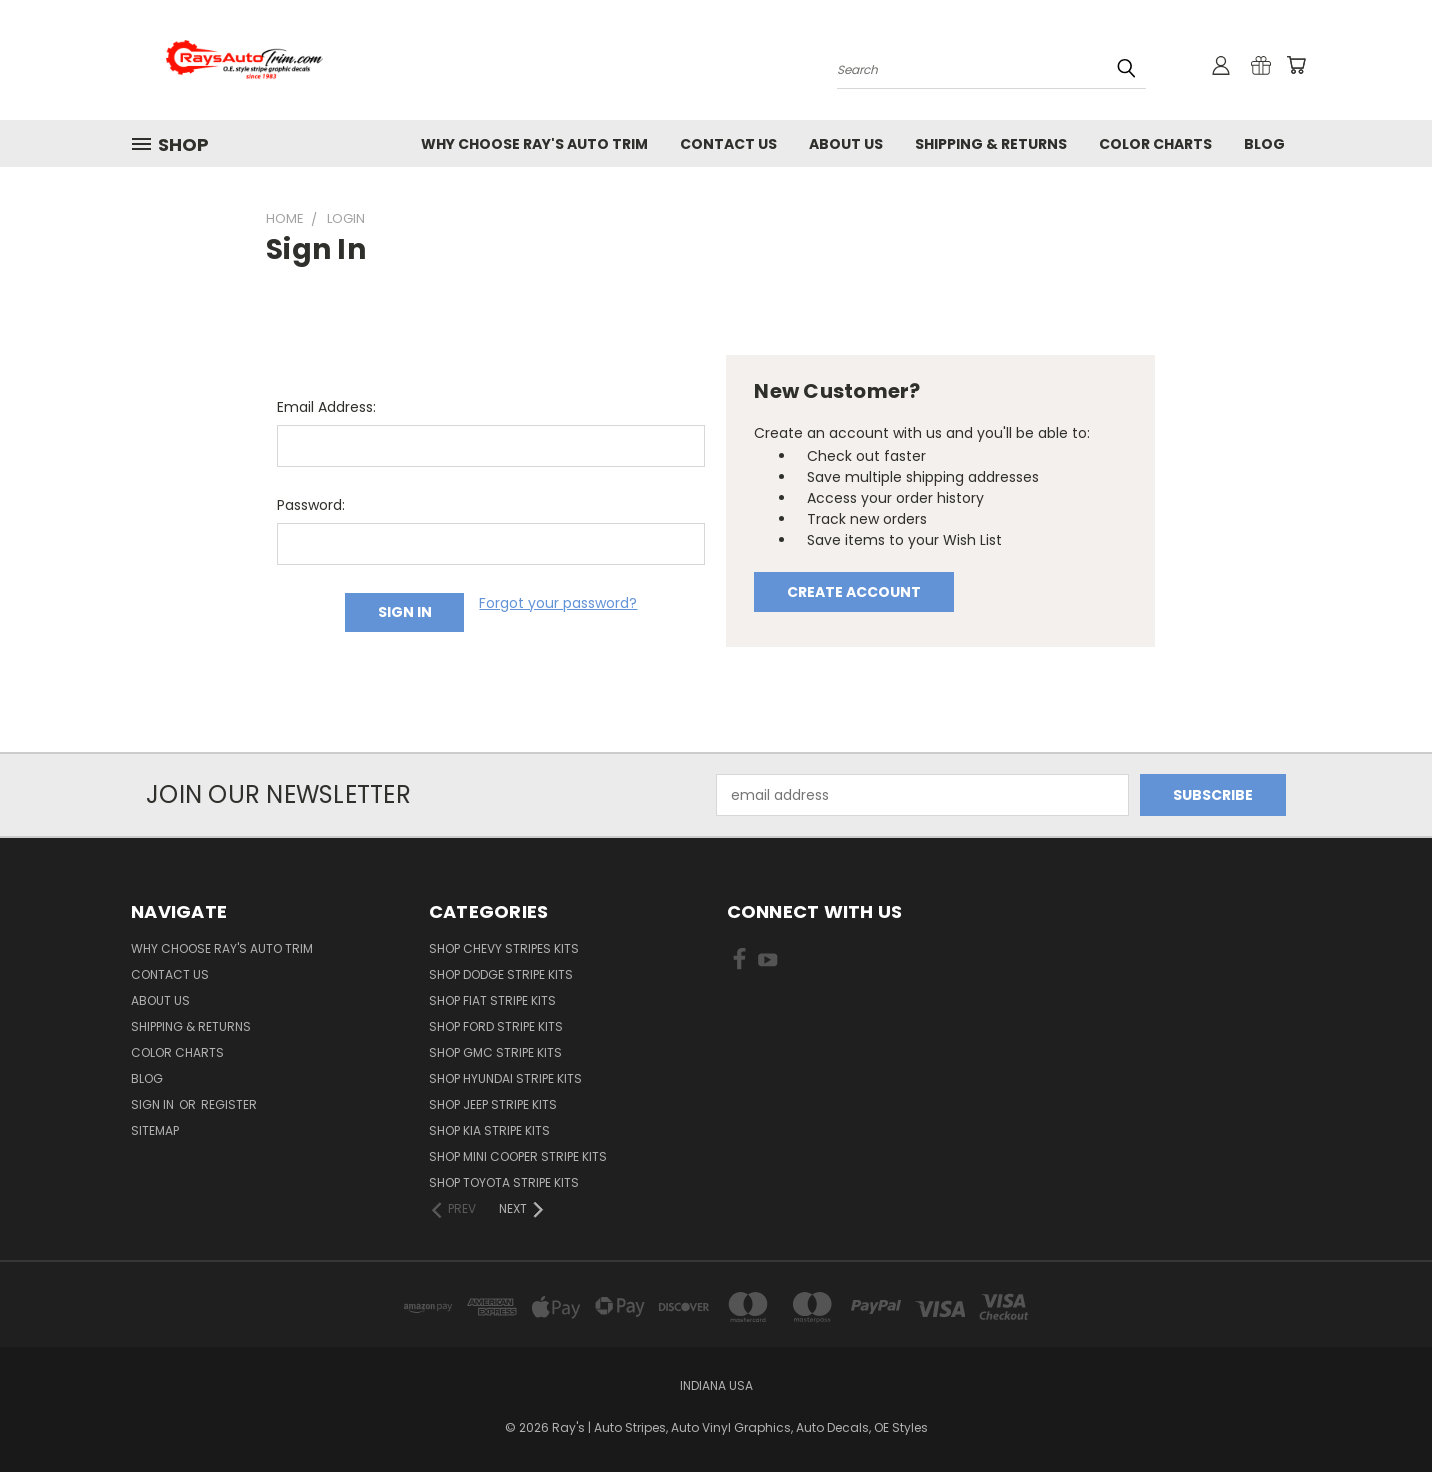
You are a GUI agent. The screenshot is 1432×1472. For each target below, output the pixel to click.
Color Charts (1155, 144)
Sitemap (155, 1130)
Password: (311, 505)
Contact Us (728, 144)
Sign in (154, 1104)
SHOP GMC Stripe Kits (495, 1052)
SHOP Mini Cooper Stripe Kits (518, 1156)
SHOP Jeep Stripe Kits (493, 1104)
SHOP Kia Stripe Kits (489, 1130)
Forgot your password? (558, 603)
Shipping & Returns (991, 144)
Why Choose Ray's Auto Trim (534, 144)
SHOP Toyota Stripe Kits (504, 1182)
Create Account (854, 592)
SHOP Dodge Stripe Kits (501, 974)
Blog (1264, 144)
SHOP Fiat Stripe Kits (492, 1000)
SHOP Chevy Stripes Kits (504, 948)
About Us (846, 144)
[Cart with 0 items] (1296, 65)
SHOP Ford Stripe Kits (496, 1026)
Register (229, 1104)
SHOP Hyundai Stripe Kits (505, 1078)
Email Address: (326, 407)
